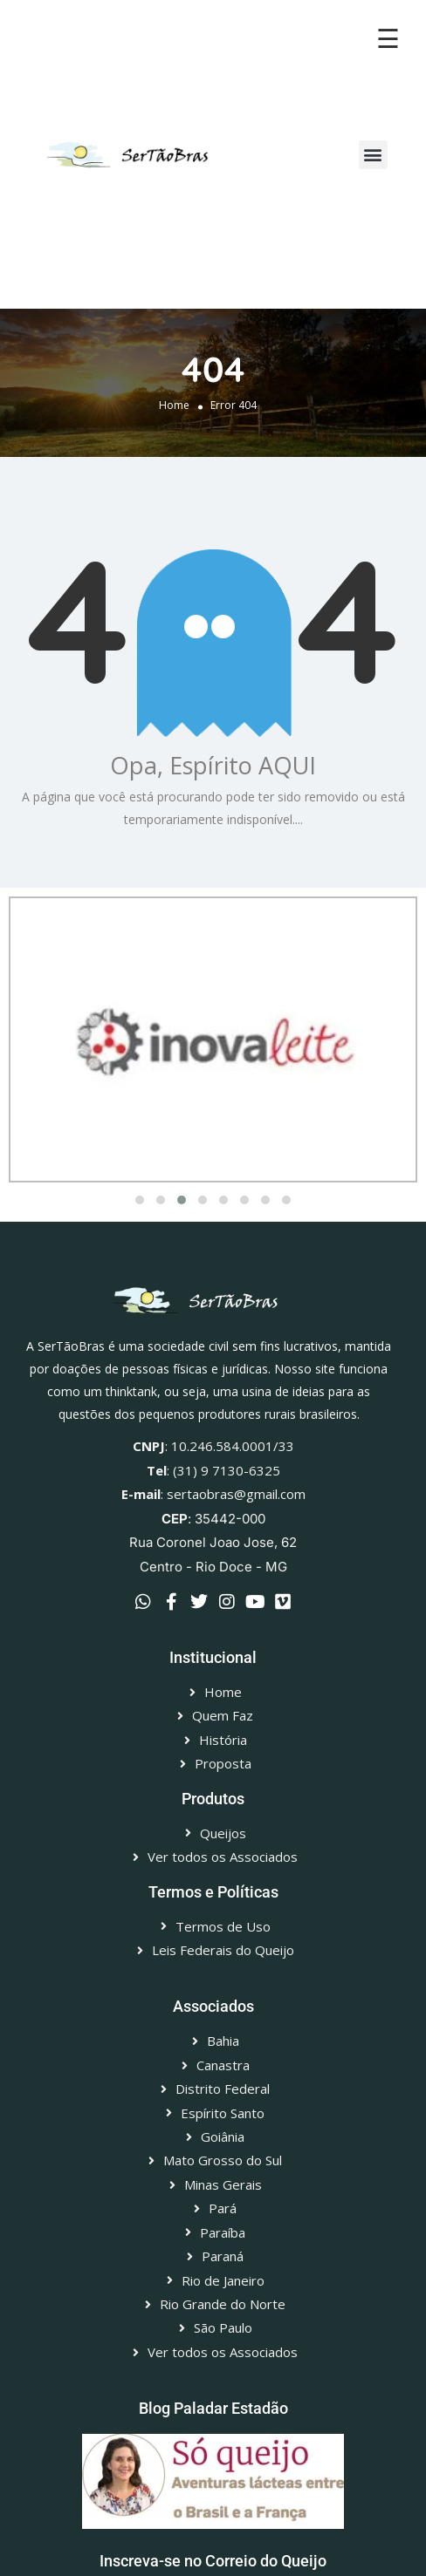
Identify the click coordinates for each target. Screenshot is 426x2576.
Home (174, 405)
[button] (373, 154)
